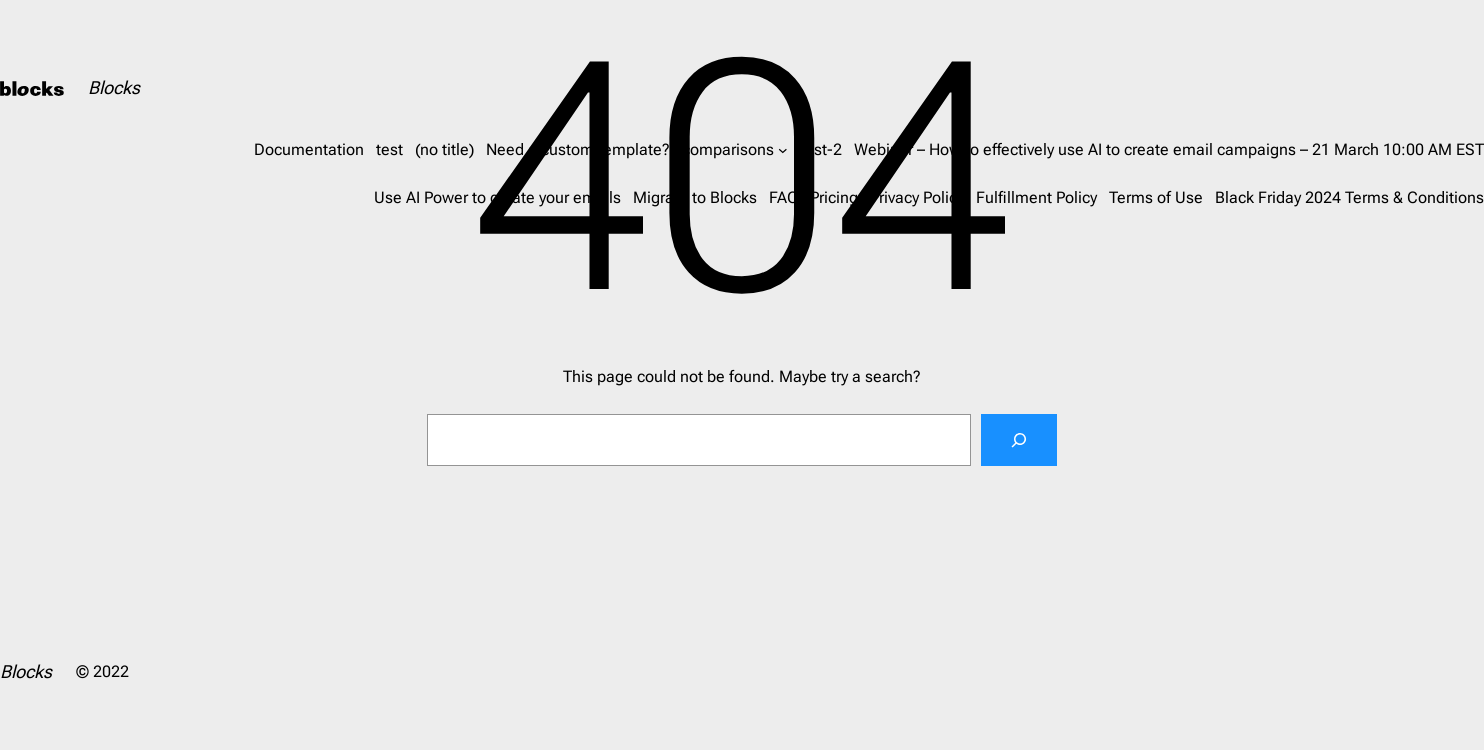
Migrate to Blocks (695, 197)
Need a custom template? (578, 149)
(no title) (444, 149)
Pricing (834, 197)
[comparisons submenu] (783, 150)
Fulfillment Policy (1036, 197)
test (389, 149)
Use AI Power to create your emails (497, 197)
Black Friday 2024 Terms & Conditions (1349, 197)
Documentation (309, 149)
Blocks (114, 87)
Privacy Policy (917, 197)
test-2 (821, 149)
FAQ (783, 197)
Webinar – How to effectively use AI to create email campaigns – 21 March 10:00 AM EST (1169, 149)
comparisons (728, 149)
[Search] (1019, 440)
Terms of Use (1156, 197)
